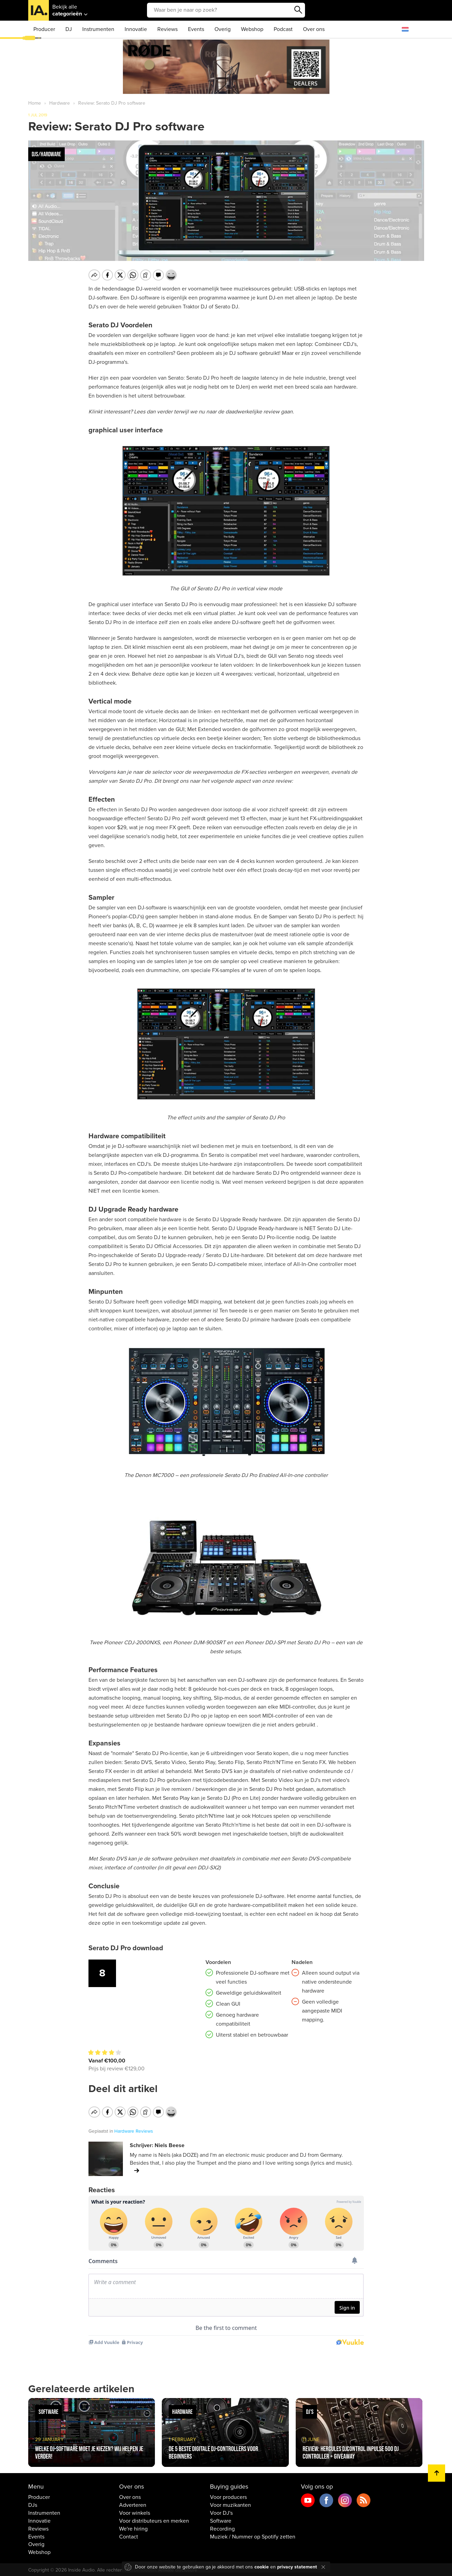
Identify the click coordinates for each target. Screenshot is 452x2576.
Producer (44, 29)
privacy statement (297, 2567)
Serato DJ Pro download (125, 1948)
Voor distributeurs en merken (154, 2519)
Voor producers (228, 2496)
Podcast (283, 29)
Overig (222, 29)
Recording (222, 2527)
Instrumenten (98, 29)
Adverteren (132, 2504)
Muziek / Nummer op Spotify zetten (252, 2535)
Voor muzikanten (230, 2504)
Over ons (314, 29)
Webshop (252, 29)
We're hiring (133, 2527)
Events (196, 29)
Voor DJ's (221, 2512)
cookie (261, 2567)
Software (220, 2519)
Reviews (167, 29)
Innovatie (136, 29)
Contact (128, 2535)
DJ (68, 29)
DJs (32, 2504)
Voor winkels (134, 2512)
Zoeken (298, 10)
